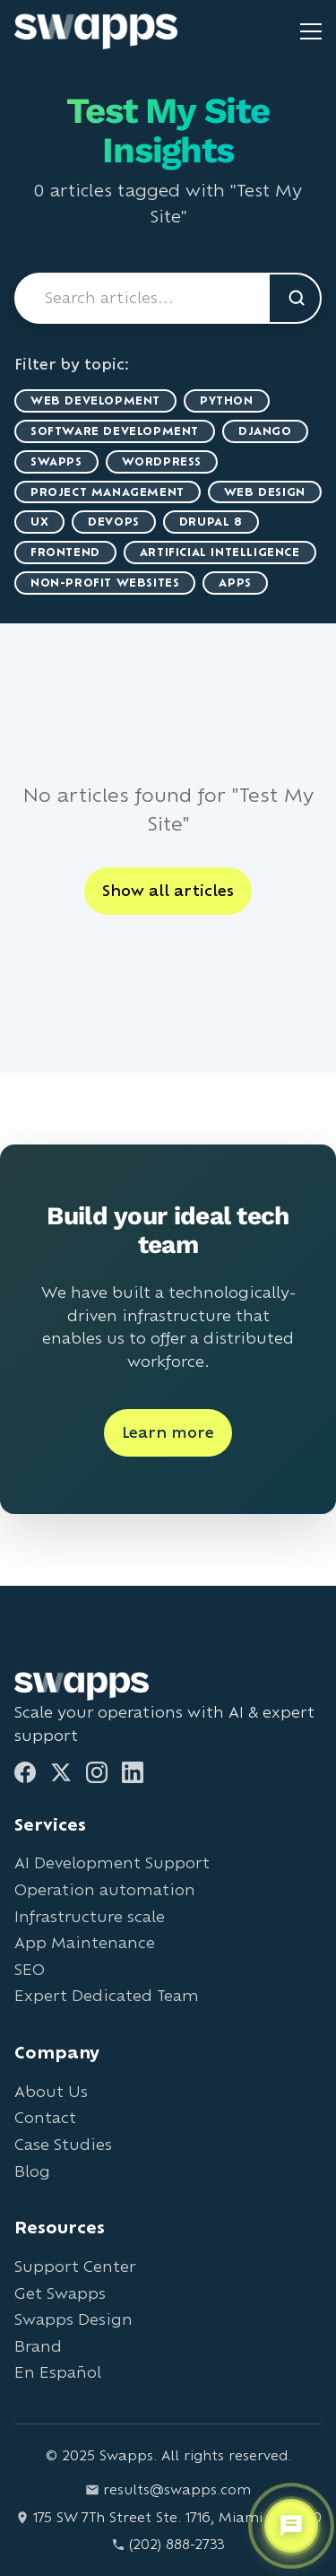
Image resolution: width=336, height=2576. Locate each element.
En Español (57, 2372)
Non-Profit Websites (104, 582)
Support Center (74, 2266)
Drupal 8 (211, 521)
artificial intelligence (220, 552)
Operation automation (104, 1889)
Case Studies (63, 2144)
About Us (51, 2091)
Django (265, 431)
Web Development (95, 400)
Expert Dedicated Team (106, 1995)
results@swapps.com (168, 2489)
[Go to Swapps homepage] (95, 31)
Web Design (265, 492)
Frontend (65, 552)
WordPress (162, 461)
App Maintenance (84, 1942)
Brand (38, 2346)
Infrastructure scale (89, 1916)
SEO (29, 1969)
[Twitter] (61, 1772)
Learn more (168, 1432)
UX (39, 521)
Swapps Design (73, 2319)
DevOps (114, 521)
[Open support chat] (291, 2526)
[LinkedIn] (132, 1772)
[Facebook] (25, 1772)
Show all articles (168, 890)
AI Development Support (112, 1862)
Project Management (107, 492)
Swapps (56, 461)
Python (227, 400)
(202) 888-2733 (168, 2544)
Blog (32, 2171)
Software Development (114, 431)
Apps (235, 582)
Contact (45, 2117)
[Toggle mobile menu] (311, 31)
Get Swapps (60, 2293)
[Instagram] (97, 1772)
